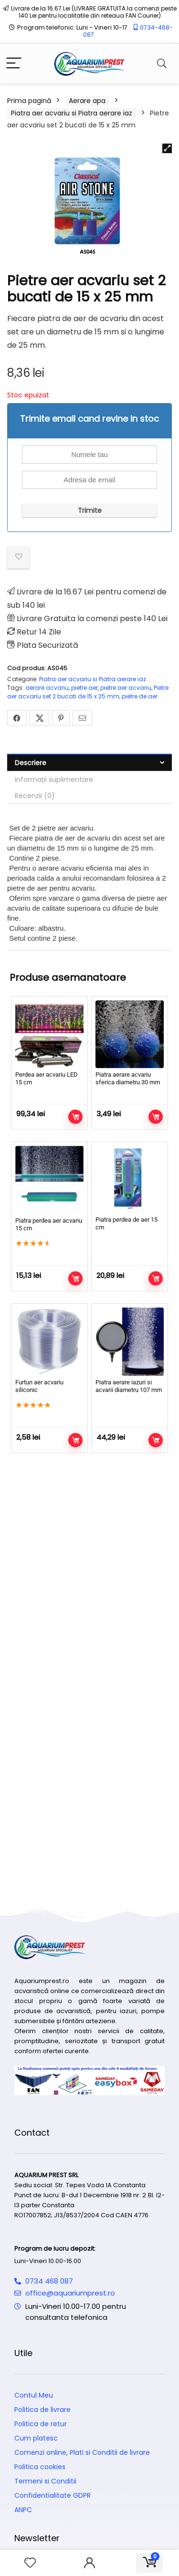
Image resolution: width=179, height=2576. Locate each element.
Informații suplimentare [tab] (54, 779)
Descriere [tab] (30, 763)
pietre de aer (140, 696)
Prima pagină (29, 100)
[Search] (161, 63)
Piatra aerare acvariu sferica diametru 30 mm (127, 1078)
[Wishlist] (30, 2563)
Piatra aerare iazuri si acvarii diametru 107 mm (128, 1386)
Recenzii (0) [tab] (35, 795)
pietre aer (84, 688)
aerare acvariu (47, 688)
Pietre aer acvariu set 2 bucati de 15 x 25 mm (87, 692)
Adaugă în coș (75, 1117)
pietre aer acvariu (125, 688)
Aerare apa (87, 100)
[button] (167, 148)
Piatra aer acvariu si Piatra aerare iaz (71, 113)
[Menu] (13, 63)
